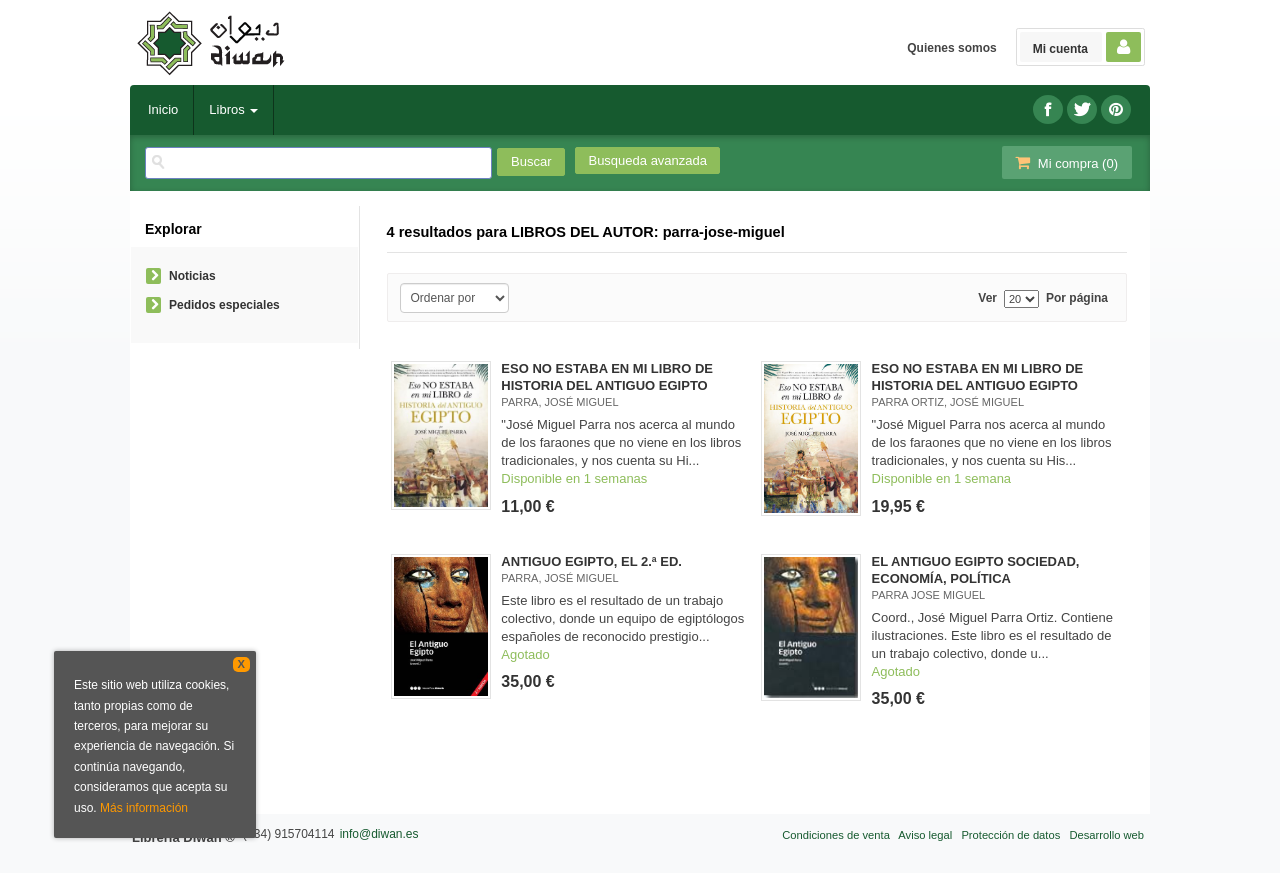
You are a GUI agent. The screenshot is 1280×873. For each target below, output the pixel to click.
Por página (1077, 298)
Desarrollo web (1106, 835)
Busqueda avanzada (647, 160)
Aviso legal (925, 835)
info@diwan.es (379, 834)
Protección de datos (1010, 835)
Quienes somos (951, 48)
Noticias (192, 276)
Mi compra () (1065, 162)
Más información (144, 808)
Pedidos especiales (224, 305)
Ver (987, 298)
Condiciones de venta (836, 835)
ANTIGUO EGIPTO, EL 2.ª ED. (591, 561)
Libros (233, 109)
